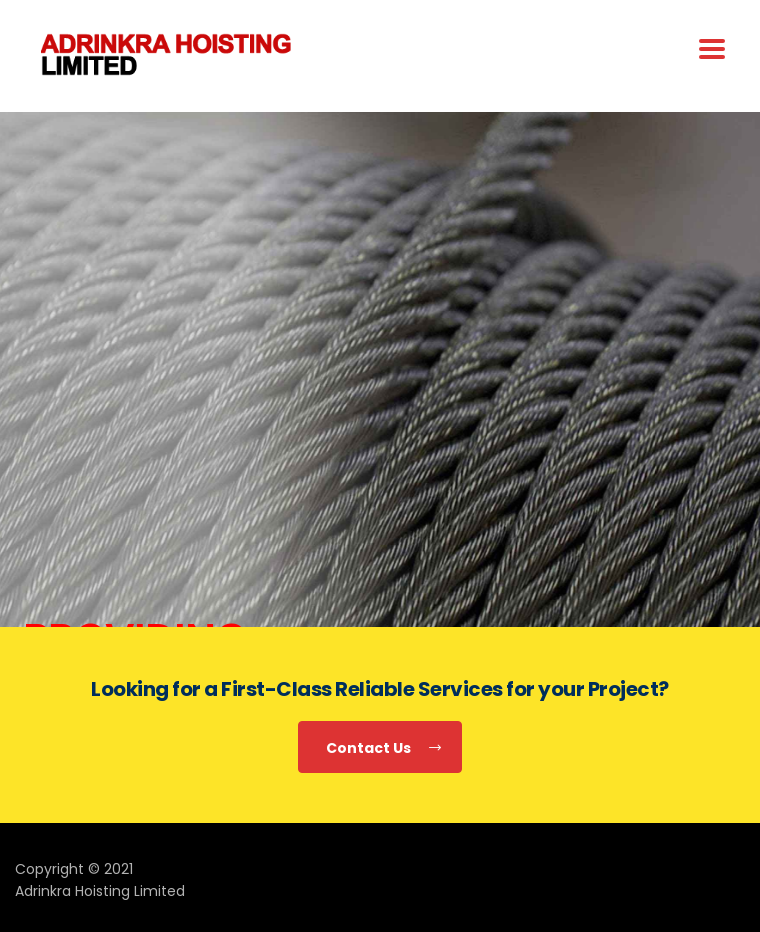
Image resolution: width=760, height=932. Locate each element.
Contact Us (383, 748)
